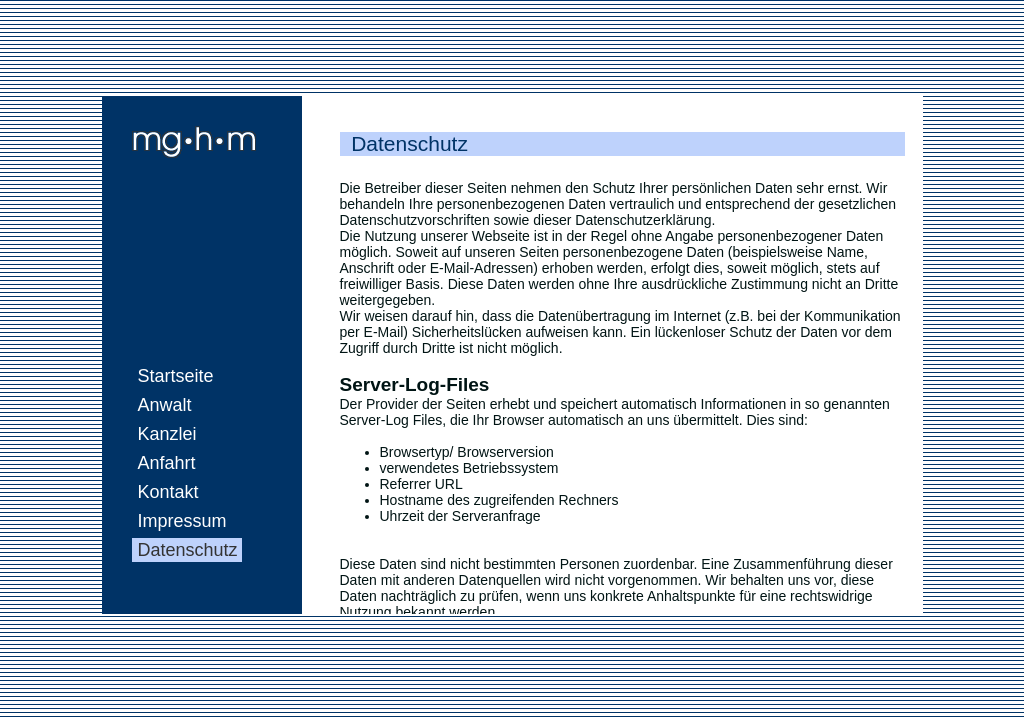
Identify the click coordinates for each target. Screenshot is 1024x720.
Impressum (182, 521)
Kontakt (168, 492)
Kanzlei (167, 434)
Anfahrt (167, 463)
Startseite (176, 376)
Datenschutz (188, 550)
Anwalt (165, 405)
